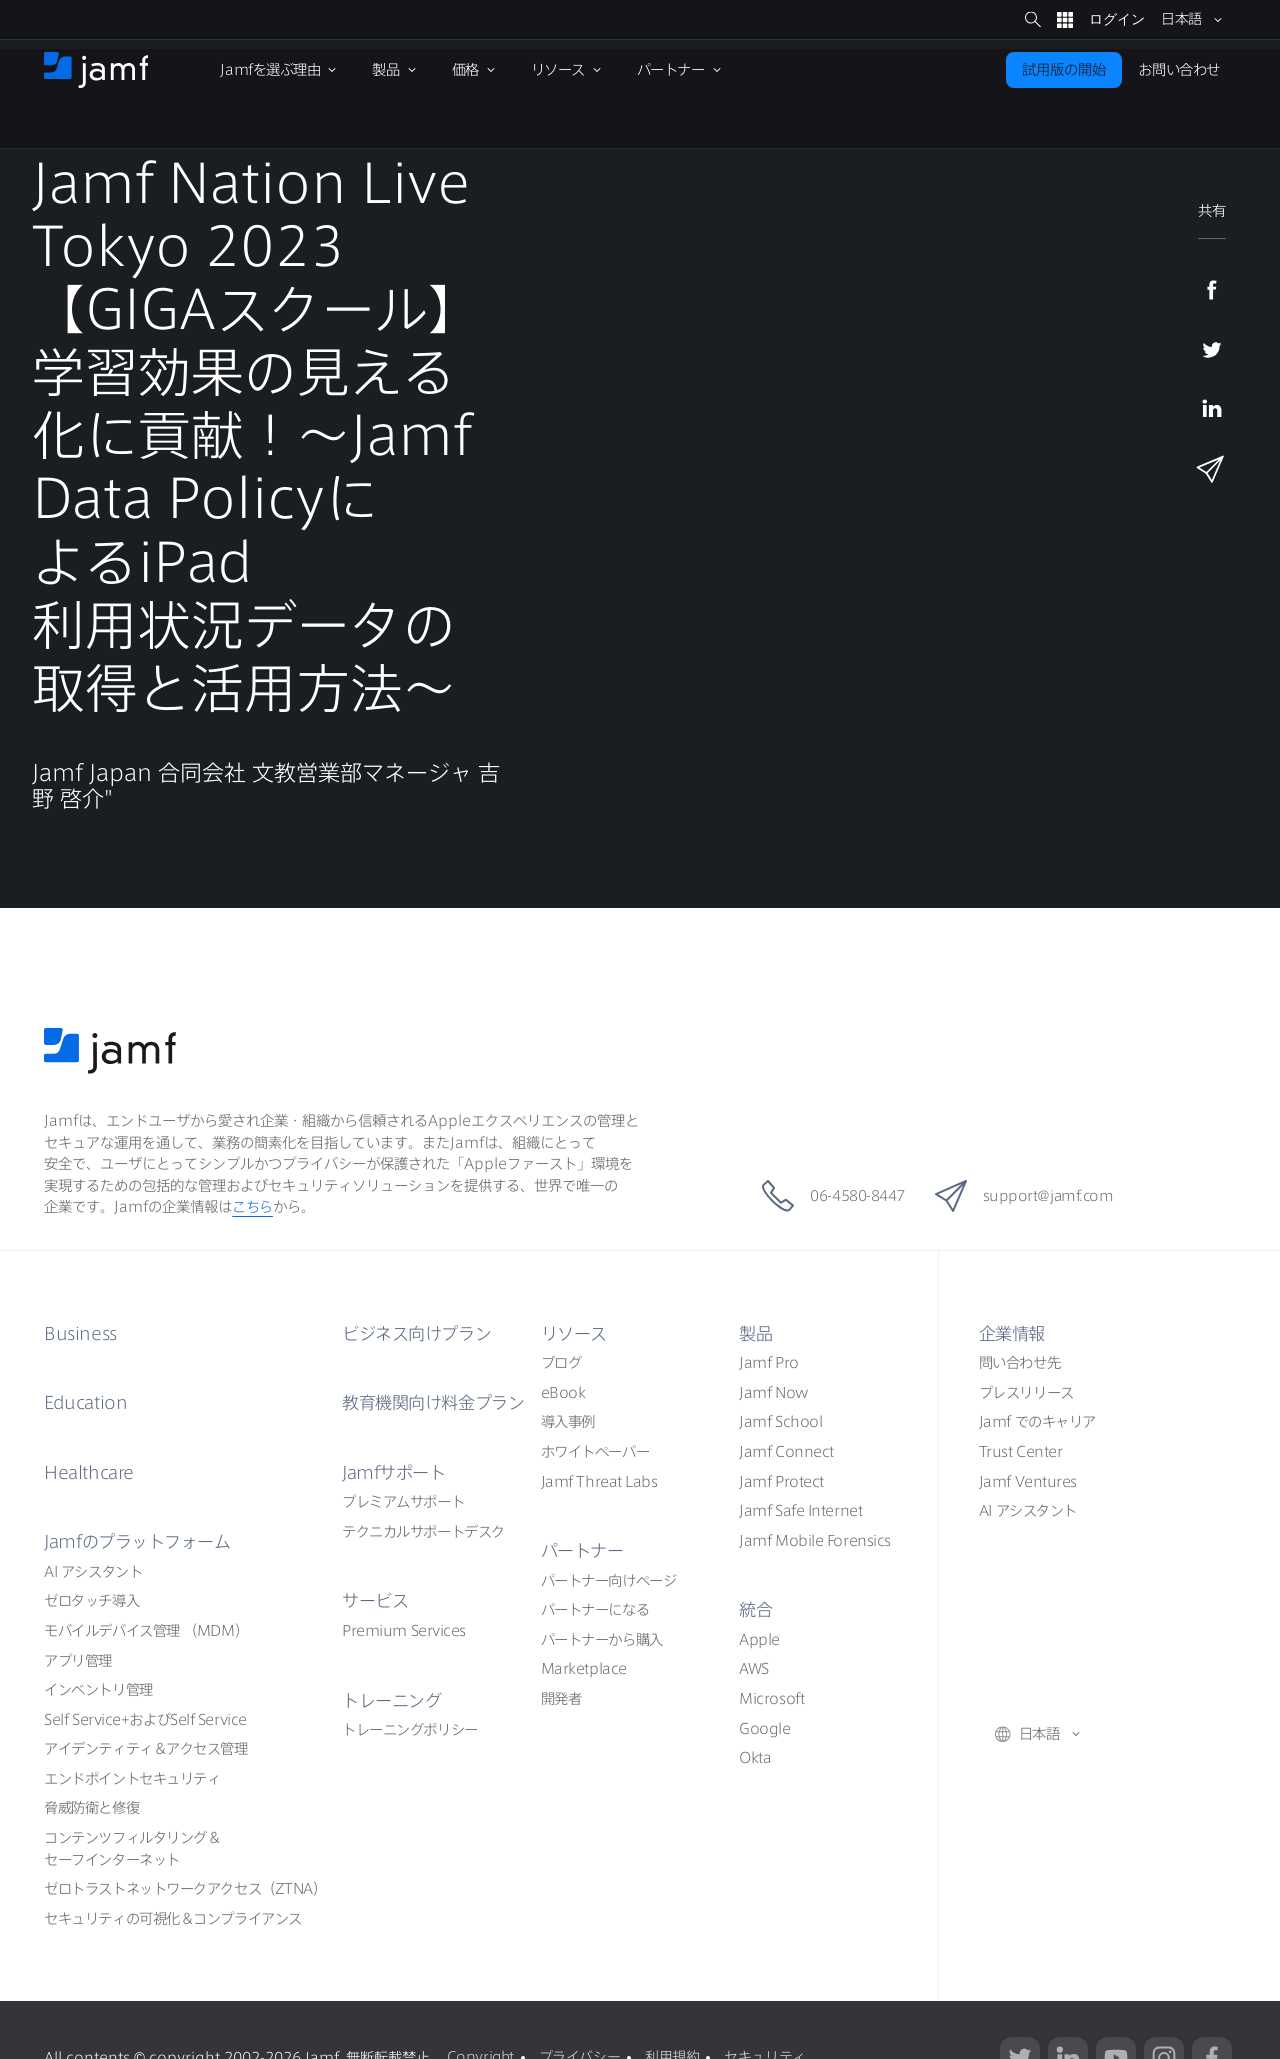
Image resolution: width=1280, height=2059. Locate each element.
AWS (754, 1668)
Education (87, 1402)
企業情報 (1014, 1333)
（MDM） (146, 1629)
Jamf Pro (768, 1362)
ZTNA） (185, 1888)
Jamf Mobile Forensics (815, 1539)
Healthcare (91, 1471)
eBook (563, 1392)
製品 (756, 1333)
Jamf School (780, 1421)
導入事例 (568, 1421)
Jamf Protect (781, 1480)
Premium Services (404, 1629)
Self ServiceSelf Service (145, 1718)
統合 (756, 1609)
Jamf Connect (786, 1451)
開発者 (561, 1698)
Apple (759, 1638)
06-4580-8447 (825, 1196)
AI (93, 1570)
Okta (755, 1757)
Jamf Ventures (1028, 1480)
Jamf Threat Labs (599, 1480)
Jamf (143, 1541)
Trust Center (1021, 1451)
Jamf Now (773, 1392)
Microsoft (771, 1698)
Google (764, 1727)
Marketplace (584, 1668)
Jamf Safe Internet (800, 1510)
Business (81, 1333)
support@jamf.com (1031, 1196)
